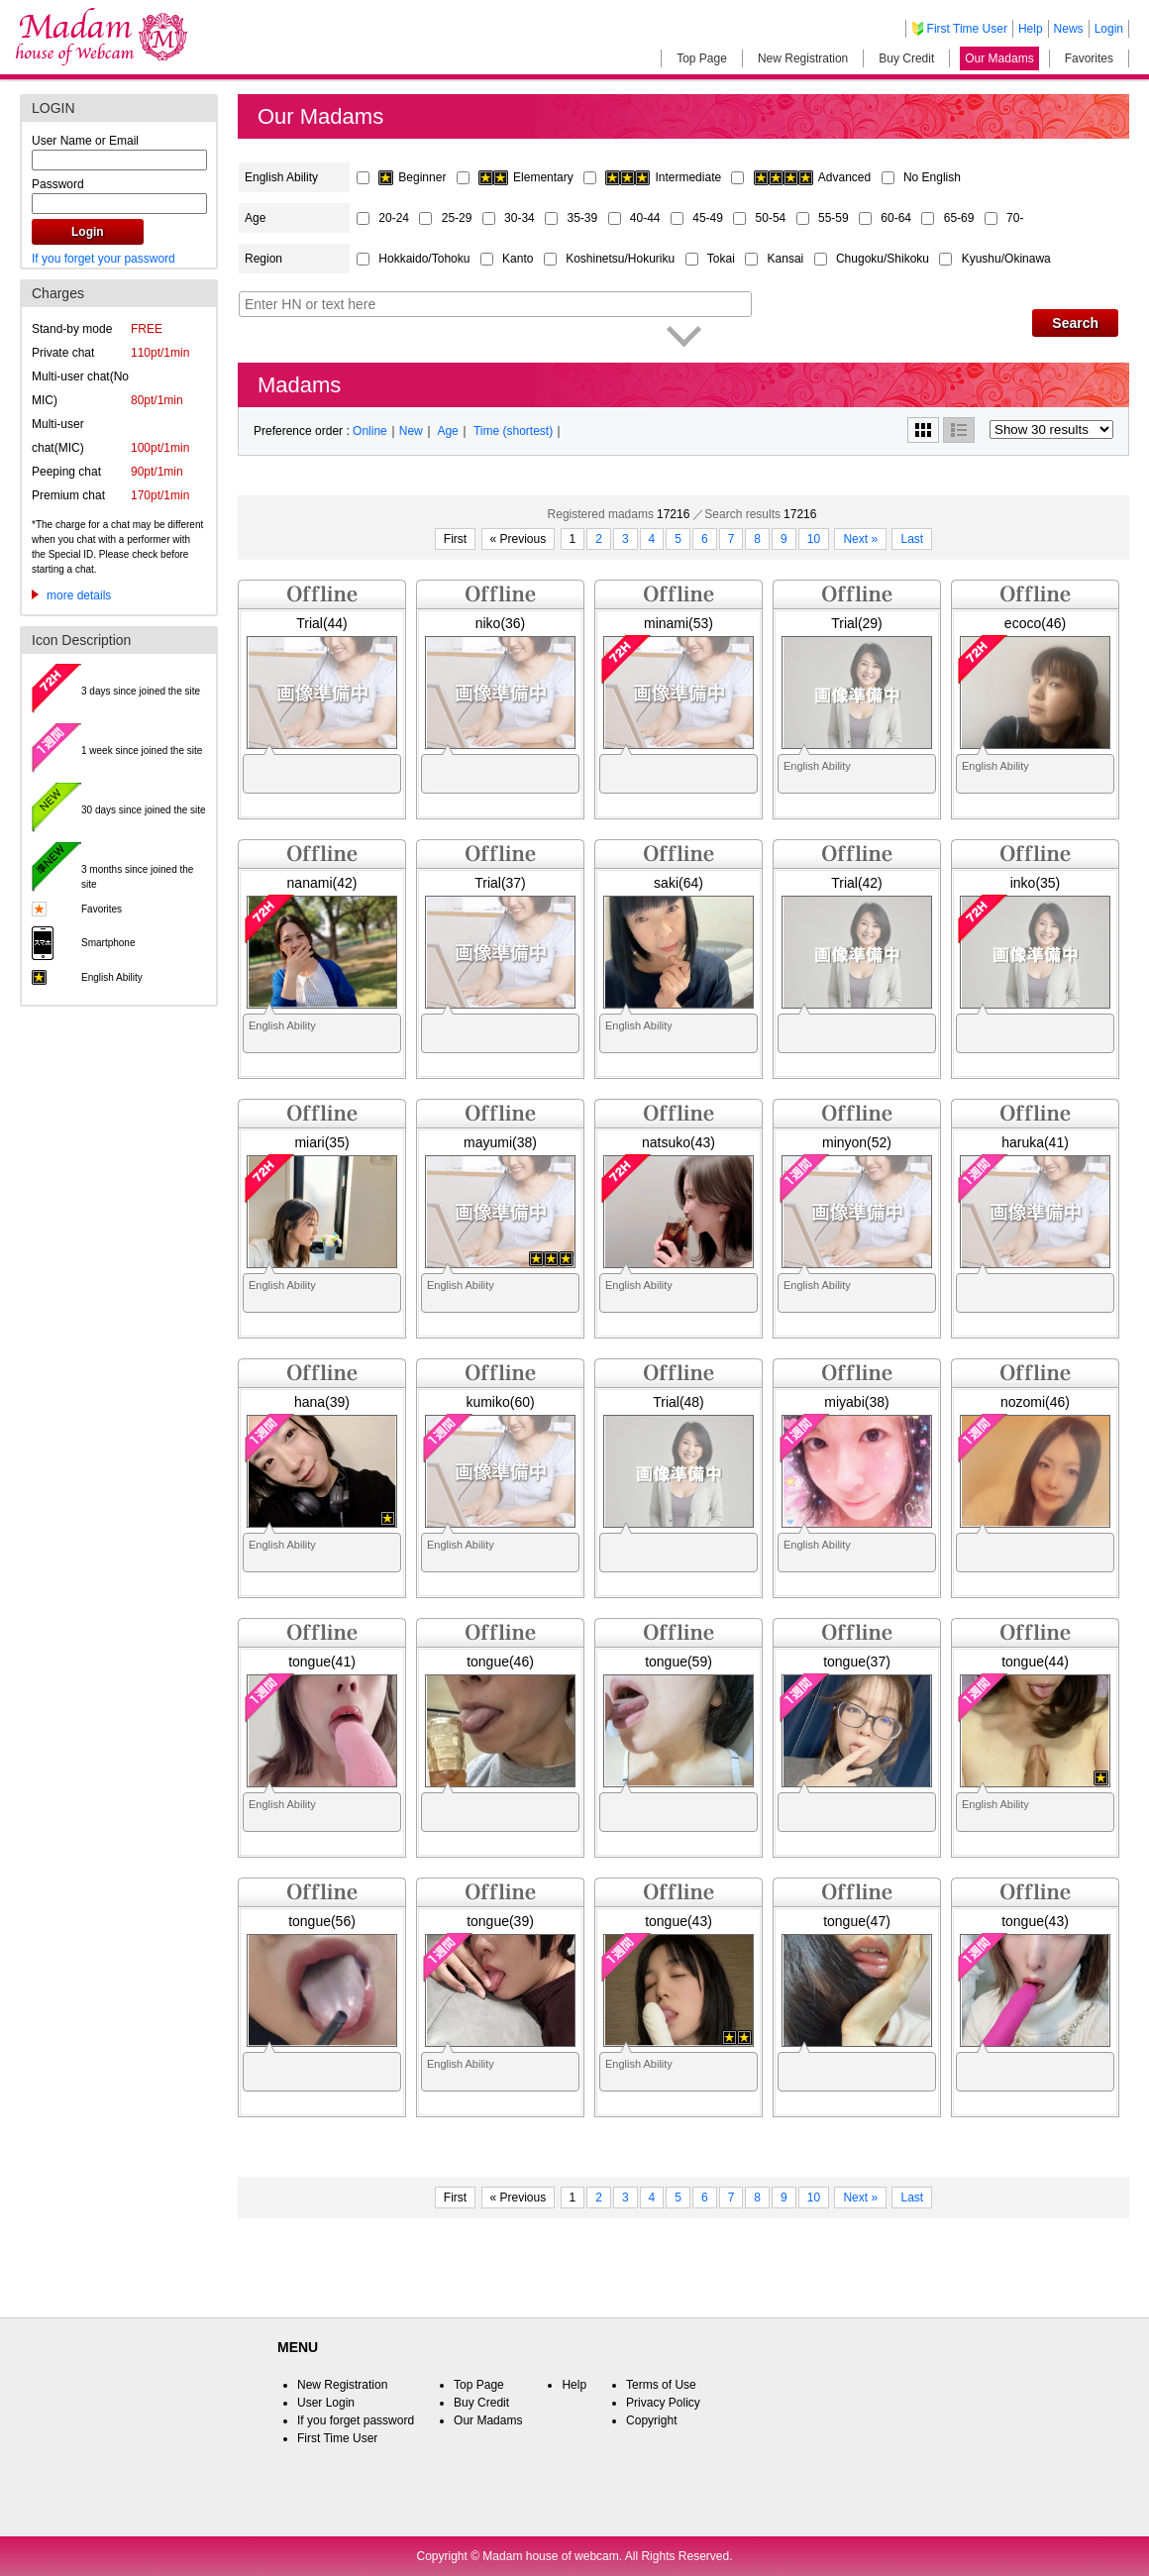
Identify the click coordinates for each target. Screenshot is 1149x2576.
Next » (860, 539)
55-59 (835, 218)
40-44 (647, 218)
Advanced (814, 177)
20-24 (395, 218)
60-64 (897, 218)
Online (370, 431)
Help (1030, 29)
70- (1014, 218)
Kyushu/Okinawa (1006, 259)
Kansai (787, 259)
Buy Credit (906, 58)
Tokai (722, 259)
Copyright (651, 2420)
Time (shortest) (513, 431)
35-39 (583, 218)
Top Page (702, 58)
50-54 (772, 218)
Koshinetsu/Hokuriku (622, 259)
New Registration (803, 58)
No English (932, 177)
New (411, 431)
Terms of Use (661, 2385)
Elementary (527, 177)
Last (911, 539)
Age (447, 431)
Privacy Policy (663, 2403)
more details (79, 595)
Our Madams (999, 58)
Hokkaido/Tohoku (425, 259)
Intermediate (664, 177)
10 (813, 539)
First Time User (967, 29)
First (455, 539)
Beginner (413, 177)
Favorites (1089, 58)
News (1069, 29)
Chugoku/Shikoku (884, 259)
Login (1109, 29)
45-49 (709, 218)
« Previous (518, 539)
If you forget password (355, 2420)
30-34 (521, 218)
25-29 (458, 218)
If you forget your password (103, 259)
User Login (326, 2403)
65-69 (961, 218)
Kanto (519, 259)
